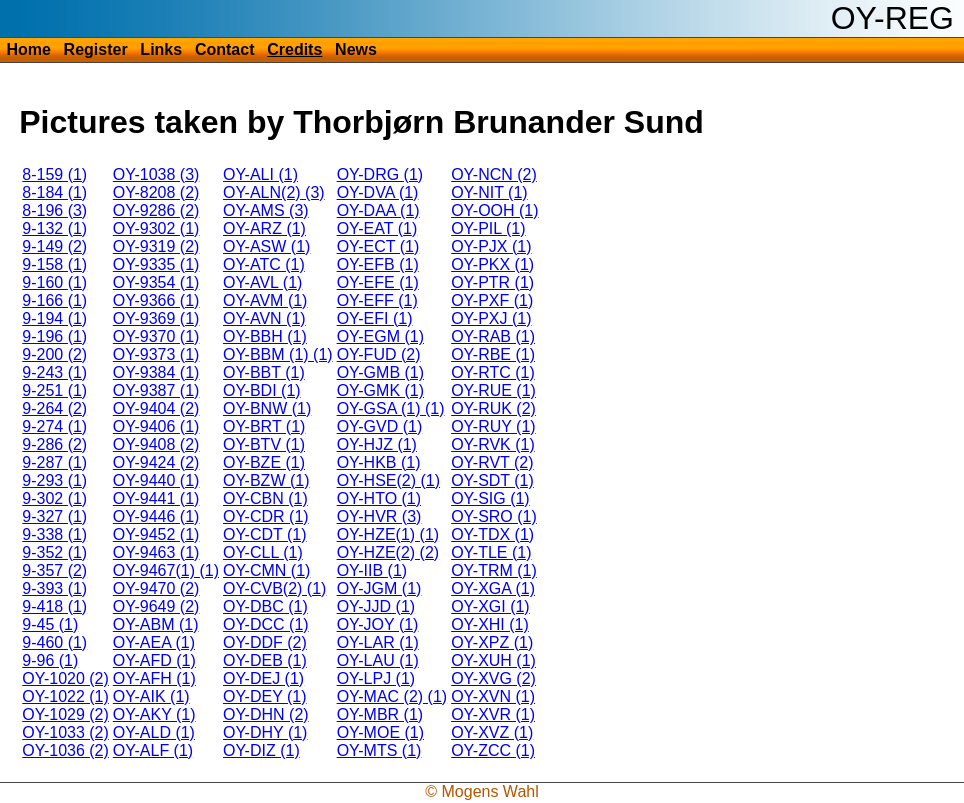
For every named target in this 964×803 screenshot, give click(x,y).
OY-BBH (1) (265, 336)
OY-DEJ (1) (263, 678)
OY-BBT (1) (264, 372)
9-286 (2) (54, 444)
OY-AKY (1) (154, 714)
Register (96, 49)
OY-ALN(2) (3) (274, 192)
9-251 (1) (54, 390)
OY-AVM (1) (265, 300)
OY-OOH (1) (494, 210)
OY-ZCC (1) (493, 750)
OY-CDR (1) (266, 516)
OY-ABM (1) (156, 624)
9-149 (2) (54, 246)
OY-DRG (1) (380, 174)
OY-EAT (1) (377, 228)
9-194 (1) (54, 318)
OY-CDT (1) (265, 534)
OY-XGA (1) (493, 588)
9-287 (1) (54, 462)
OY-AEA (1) (154, 642)
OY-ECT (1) (378, 246)
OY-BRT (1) (264, 426)
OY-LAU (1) (378, 660)
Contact (225, 49)
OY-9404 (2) (156, 408)
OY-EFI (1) (375, 318)
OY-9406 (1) (156, 426)
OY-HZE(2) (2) (388, 552)
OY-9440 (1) (156, 480)
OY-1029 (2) (65, 714)
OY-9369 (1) (156, 318)
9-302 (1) (54, 498)
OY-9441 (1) (156, 498)
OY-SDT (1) (492, 480)
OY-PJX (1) (491, 246)
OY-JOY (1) (378, 624)
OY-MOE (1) (380, 732)
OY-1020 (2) (65, 678)
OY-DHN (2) (266, 714)
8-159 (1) (54, 174)
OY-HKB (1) (379, 462)
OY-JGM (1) (379, 588)
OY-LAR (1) (378, 642)
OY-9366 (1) (156, 300)
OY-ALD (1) (154, 732)
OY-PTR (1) (492, 282)
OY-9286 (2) (156, 210)
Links (161, 49)
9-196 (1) (54, 336)
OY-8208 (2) (156, 192)
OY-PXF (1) (492, 300)
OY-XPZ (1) (492, 642)
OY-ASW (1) (266, 246)
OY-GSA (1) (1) (391, 408)
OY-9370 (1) (156, 336)
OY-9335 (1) (156, 264)
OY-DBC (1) (265, 606)
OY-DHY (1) (265, 732)
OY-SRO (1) (494, 516)
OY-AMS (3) (266, 210)
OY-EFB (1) (378, 264)
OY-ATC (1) (264, 264)
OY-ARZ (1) (264, 228)
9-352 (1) (54, 552)
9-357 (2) (54, 570)
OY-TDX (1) (492, 534)
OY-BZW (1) (266, 480)
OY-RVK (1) (493, 444)
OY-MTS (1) (379, 750)
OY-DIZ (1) (261, 750)
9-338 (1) (54, 534)
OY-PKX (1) (492, 264)
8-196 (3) (54, 210)
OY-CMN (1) (266, 570)
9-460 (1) (54, 642)
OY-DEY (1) (265, 696)
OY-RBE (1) (493, 354)
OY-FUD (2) (379, 354)
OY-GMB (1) (380, 372)
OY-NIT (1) (489, 192)
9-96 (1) (50, 660)
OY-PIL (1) (488, 228)
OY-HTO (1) (379, 498)
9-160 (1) (54, 282)
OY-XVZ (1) (492, 732)
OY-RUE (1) (493, 390)
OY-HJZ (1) (377, 444)
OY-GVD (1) (380, 426)
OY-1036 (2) (65, 750)
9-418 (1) (54, 606)
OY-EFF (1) (377, 300)
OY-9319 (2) (156, 246)
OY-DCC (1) (266, 624)
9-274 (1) (54, 426)
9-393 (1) (54, 588)
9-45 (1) (50, 624)
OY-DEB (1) (265, 660)
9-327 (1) (54, 516)
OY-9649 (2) (156, 606)
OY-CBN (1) (265, 498)
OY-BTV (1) (264, 444)
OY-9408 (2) (156, 444)
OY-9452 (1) (156, 534)
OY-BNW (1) (267, 408)
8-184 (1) (54, 192)
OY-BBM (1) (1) (278, 354)
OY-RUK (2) (493, 408)
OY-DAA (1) (378, 210)
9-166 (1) (54, 300)
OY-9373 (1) (156, 354)
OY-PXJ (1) (491, 318)
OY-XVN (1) (493, 696)
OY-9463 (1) (156, 552)
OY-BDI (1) (262, 390)
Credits (294, 49)
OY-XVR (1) (493, 714)
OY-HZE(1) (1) (388, 534)
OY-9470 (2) (156, 588)
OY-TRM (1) (494, 570)
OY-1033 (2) (65, 732)
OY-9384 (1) (156, 372)
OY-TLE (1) (491, 552)
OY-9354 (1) (156, 282)
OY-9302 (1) (156, 228)
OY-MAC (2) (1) (392, 696)
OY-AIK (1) (151, 696)
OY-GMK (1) (380, 390)
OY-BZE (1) (264, 462)
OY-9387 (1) (156, 390)
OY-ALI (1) (260, 174)
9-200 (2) (54, 354)
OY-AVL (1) (262, 282)
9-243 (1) (54, 372)
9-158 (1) (54, 264)
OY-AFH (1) (154, 678)
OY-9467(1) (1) (166, 570)
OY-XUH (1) (493, 660)
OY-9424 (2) (156, 462)
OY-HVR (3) (379, 516)
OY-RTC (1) (493, 372)
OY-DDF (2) (265, 642)
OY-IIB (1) (372, 570)
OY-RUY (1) (493, 426)
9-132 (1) (54, 228)
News (356, 49)
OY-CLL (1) (263, 552)
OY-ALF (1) (153, 750)
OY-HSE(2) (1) (388, 480)
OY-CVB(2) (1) (274, 588)
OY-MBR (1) (380, 714)
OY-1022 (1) (65, 696)
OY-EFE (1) (378, 282)
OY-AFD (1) (154, 660)
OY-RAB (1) (493, 336)
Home (28, 49)
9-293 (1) (54, 480)
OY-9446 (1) (156, 516)
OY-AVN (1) (264, 318)
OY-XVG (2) (493, 678)
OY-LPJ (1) (376, 678)
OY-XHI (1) (490, 624)
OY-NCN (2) (494, 174)
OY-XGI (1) (490, 606)
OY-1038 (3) (156, 174)
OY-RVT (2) (492, 462)
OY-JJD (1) (376, 606)
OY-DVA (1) (378, 192)
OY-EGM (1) (380, 336)
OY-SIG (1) (490, 498)
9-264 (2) (54, 408)
